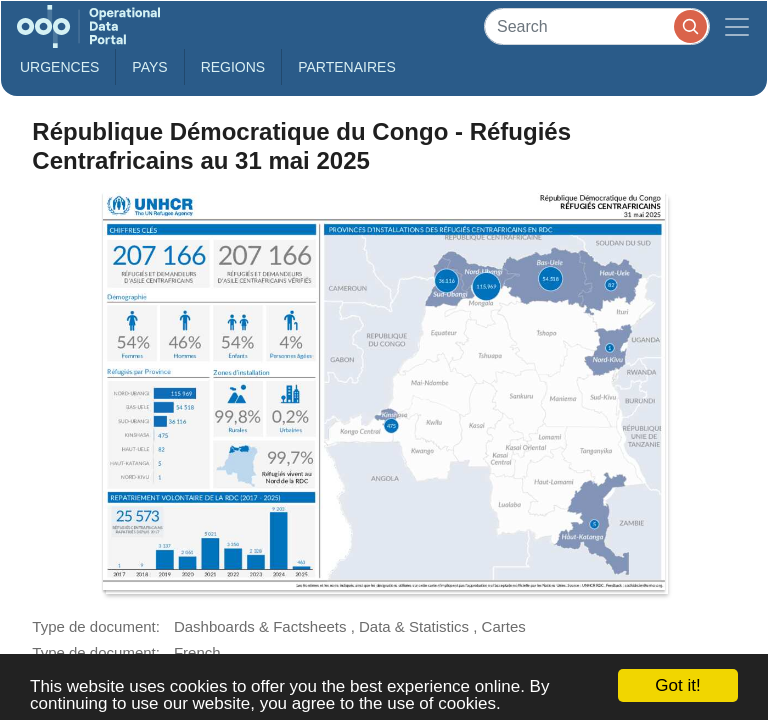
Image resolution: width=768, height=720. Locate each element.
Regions (233, 67)
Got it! (677, 685)
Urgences (59, 67)
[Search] (597, 26)
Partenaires (347, 67)
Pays (149, 67)
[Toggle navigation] (737, 26)
